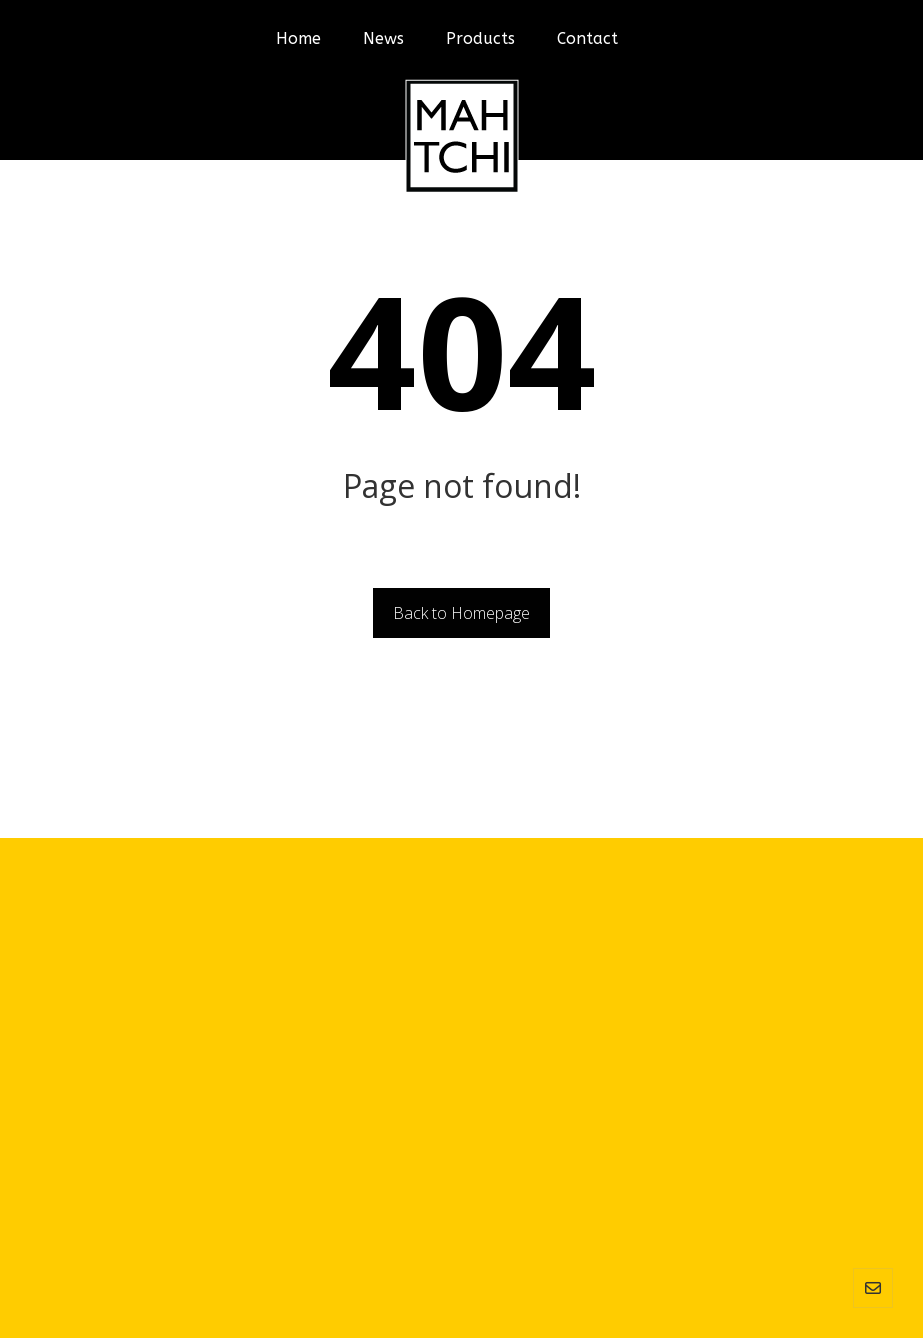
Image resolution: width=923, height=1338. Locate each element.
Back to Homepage (461, 613)
